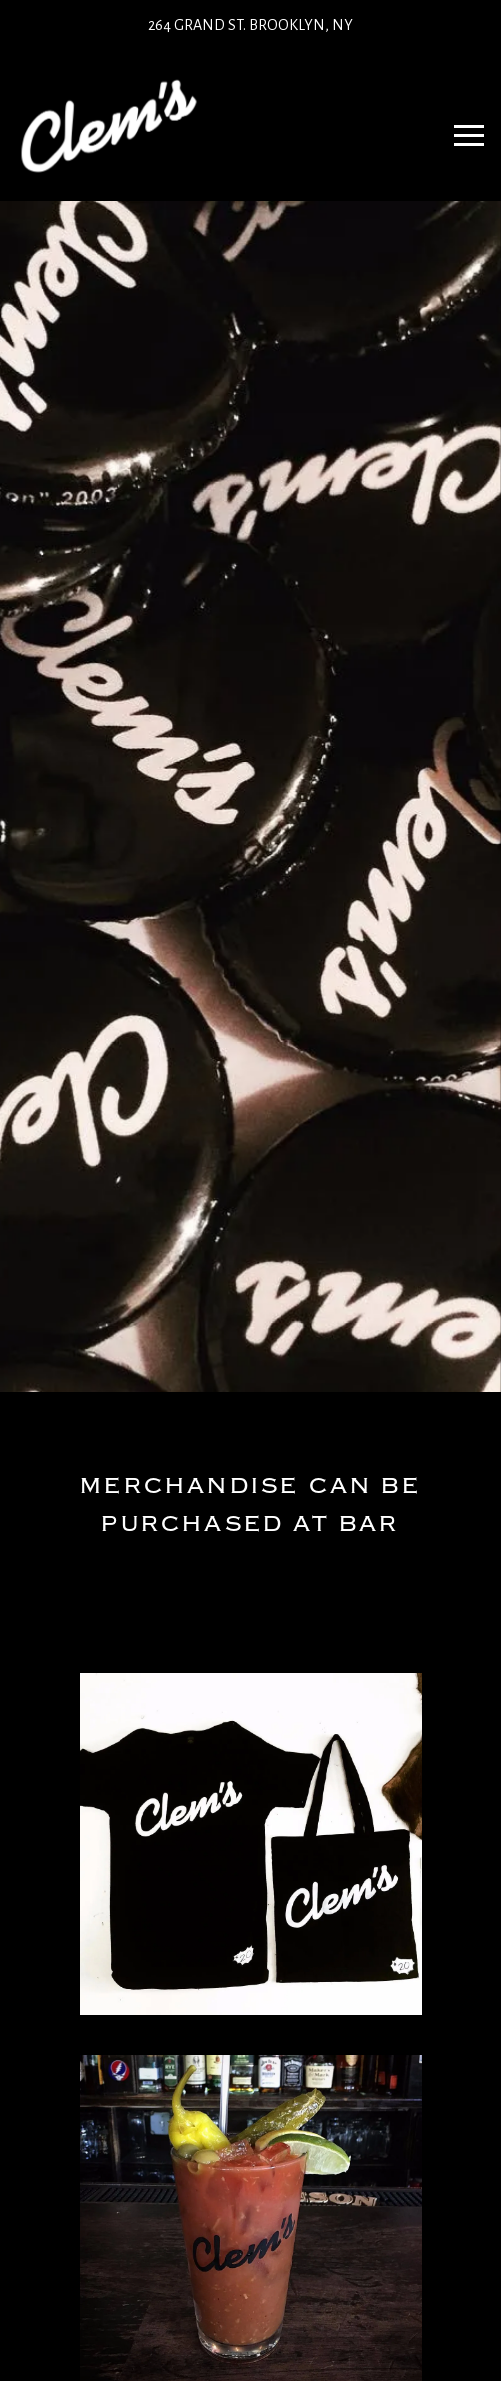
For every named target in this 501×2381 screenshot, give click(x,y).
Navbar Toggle (462, 126)
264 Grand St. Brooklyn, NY (250, 25)
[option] (250, 796)
